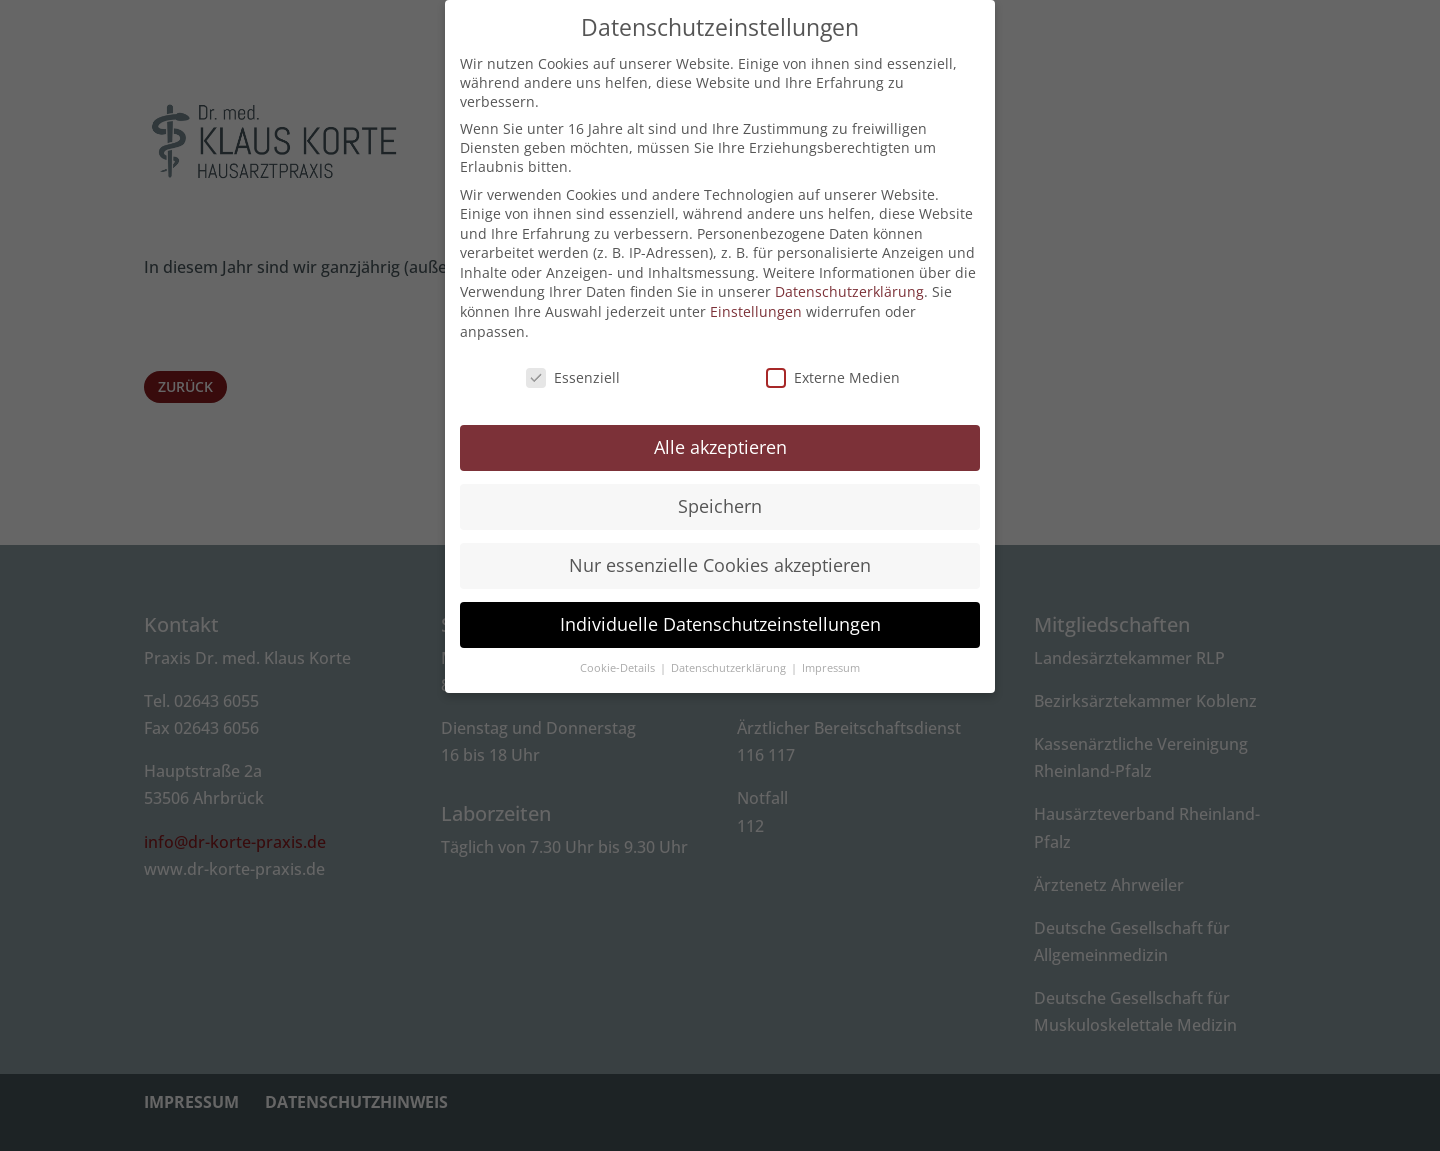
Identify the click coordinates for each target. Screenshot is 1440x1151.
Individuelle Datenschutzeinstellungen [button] (720, 613)
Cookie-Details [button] (619, 656)
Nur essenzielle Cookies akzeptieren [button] (720, 554)
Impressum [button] (831, 656)
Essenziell (573, 365)
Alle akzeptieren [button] (720, 436)
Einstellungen (756, 300)
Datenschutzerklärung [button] (730, 656)
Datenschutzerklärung (849, 280)
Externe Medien (833, 365)
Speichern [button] (720, 495)
